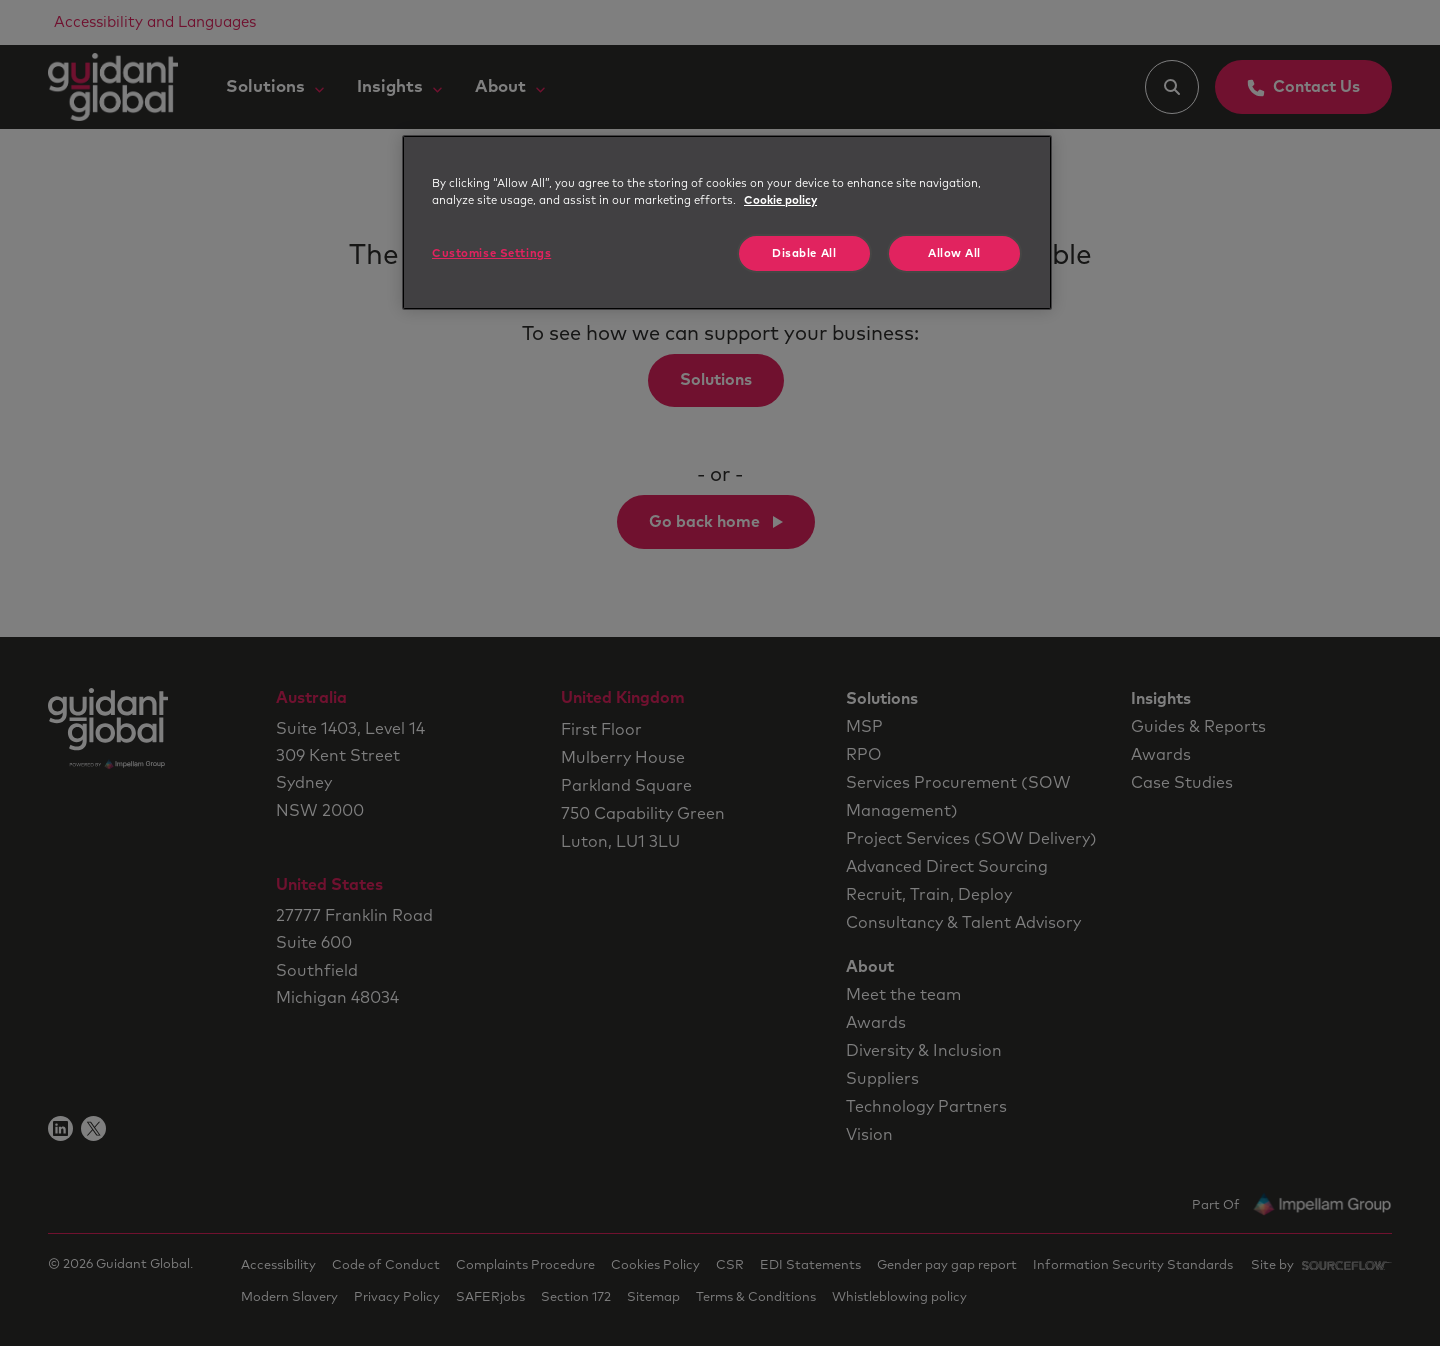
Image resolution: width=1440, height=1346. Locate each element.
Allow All (954, 253)
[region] (727, 222)
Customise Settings (491, 253)
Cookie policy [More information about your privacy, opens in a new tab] (780, 200)
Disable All (804, 253)
